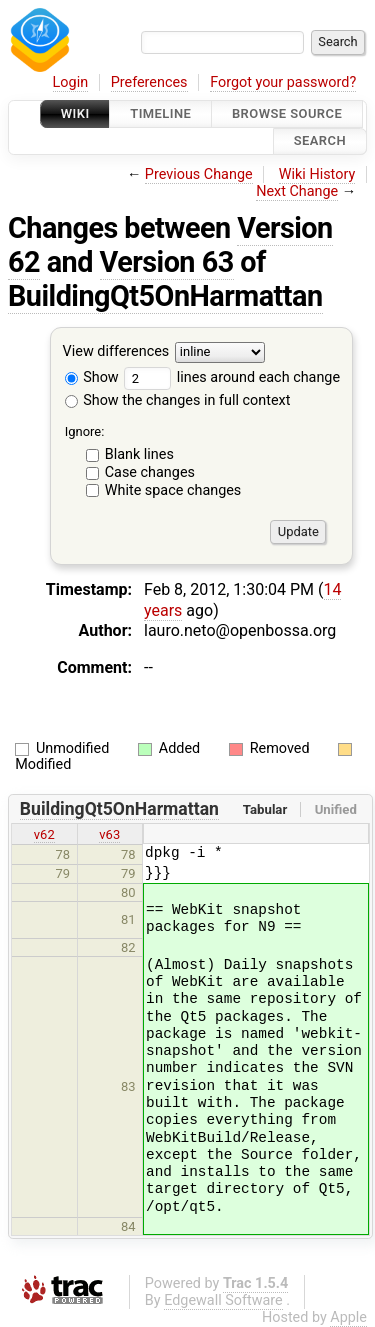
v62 (44, 834)
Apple (348, 1317)
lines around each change (232, 377)
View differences (116, 351)
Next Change (297, 191)
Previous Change (199, 174)
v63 (109, 834)
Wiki (75, 113)
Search (320, 141)
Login (71, 82)
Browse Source (287, 113)
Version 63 (167, 262)
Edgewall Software (223, 1300)
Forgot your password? (283, 82)
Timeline (160, 113)
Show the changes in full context (178, 400)
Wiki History (317, 174)
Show (92, 377)
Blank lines (139, 454)
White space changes (173, 490)
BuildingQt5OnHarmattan (165, 296)
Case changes (150, 472)
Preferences (149, 82)
